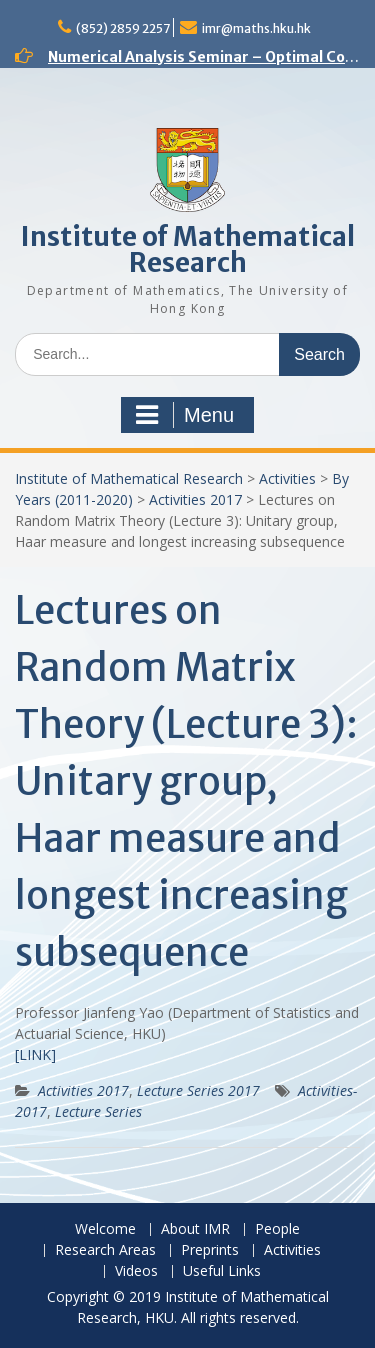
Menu (185, 415)
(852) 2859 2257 (123, 28)
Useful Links (222, 1271)
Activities (287, 478)
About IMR (195, 1229)
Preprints (210, 1250)
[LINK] (35, 1054)
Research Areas (105, 1250)
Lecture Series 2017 (198, 1090)
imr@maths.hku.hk (256, 28)
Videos (136, 1271)
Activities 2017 (195, 499)
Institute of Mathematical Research (188, 249)
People (277, 1229)
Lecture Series (98, 1111)
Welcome (105, 1229)
